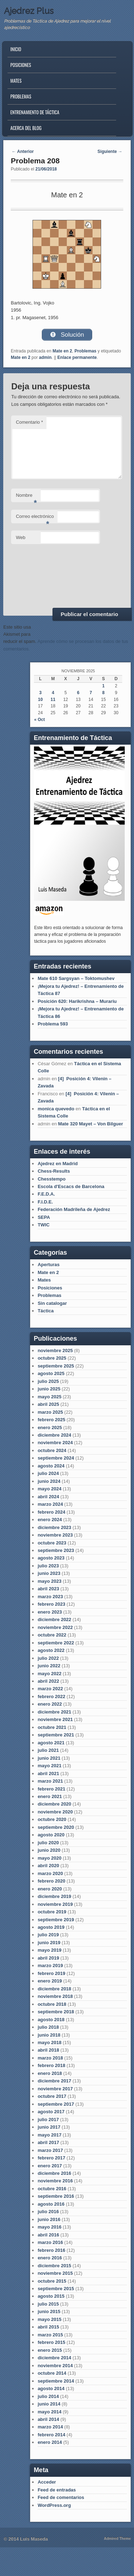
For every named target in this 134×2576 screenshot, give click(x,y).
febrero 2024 (51, 1512)
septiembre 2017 (56, 2104)
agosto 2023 (51, 1558)
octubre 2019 (52, 1911)
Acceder (47, 2482)
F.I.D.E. (45, 1202)
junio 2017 (49, 2127)
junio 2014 (49, 2404)
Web (20, 537)
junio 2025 (49, 1389)
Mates (15, 80)
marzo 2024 (50, 1504)
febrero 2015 (51, 2342)
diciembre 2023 (54, 1527)
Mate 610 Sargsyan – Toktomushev (76, 978)
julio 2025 (48, 1381)
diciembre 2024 (54, 1435)
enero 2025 (50, 1427)
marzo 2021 (50, 1781)
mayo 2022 (49, 1673)
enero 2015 (50, 2350)
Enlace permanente (77, 357)
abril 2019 (48, 1958)
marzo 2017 (50, 2150)
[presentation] (40, 575)
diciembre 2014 (54, 2357)
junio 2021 (49, 1758)
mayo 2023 (49, 1581)
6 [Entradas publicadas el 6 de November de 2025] (78, 692)
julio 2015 (48, 2304)
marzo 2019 (50, 1965)
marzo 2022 (50, 1688)
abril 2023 (48, 1588)
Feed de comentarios (61, 2497)
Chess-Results (54, 1171)
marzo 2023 (50, 1596)
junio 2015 (49, 2311)
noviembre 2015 (55, 2273)
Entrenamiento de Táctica (34, 112)
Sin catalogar (52, 1303)
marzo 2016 (50, 2242)
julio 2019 (48, 1934)
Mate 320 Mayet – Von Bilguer (90, 1123)
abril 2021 (48, 1773)
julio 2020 (48, 1842)
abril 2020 (48, 1865)
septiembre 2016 (56, 2196)
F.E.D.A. (46, 1194)
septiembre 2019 (56, 1919)
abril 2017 (48, 2142)
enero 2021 (50, 1796)
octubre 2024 (52, 1450)
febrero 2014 (51, 2434)
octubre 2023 (52, 1543)
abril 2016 (48, 2235)
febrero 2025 (51, 1419)
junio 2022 (49, 1665)
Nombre (26, 497)
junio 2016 (49, 2219)
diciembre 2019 (54, 1896)
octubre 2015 (52, 2281)
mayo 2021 (49, 1765)
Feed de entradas (57, 2490)
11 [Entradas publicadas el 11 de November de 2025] (53, 699)
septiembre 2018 (56, 2011)
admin (45, 357)
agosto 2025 (51, 1373)
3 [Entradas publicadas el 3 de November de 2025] (40, 692)
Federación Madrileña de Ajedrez (74, 1209)
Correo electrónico (35, 518)
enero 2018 (50, 2073)
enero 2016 (50, 2257)
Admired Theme (117, 2539)
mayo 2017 (49, 2135)
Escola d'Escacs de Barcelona (71, 1186)
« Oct (39, 719)
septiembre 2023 (56, 1550)
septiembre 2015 (56, 2288)
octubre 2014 (52, 2373)
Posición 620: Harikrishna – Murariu (77, 1001)
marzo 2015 (50, 2334)
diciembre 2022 (54, 1619)
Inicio (15, 49)
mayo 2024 (49, 1488)
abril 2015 (48, 2327)
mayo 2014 (49, 2411)
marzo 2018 (50, 2058)
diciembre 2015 (54, 2265)
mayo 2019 (49, 1950)
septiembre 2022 (56, 1642)
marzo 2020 (50, 1873)
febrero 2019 (51, 1973)
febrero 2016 (51, 2250)
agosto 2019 (51, 1927)
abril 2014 (48, 2419)
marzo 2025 (50, 1412)
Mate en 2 (62, 351)
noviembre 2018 (55, 1996)
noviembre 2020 (55, 1812)
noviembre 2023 (55, 1535)
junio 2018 (49, 2035)
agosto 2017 (51, 2111)
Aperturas (48, 1264)
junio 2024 (49, 1481)
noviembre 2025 (55, 1350)
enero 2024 (50, 1519)
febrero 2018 (51, 2065)
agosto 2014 (51, 2388)
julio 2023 (48, 1565)
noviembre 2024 (55, 1442)
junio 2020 (49, 1850)
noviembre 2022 (55, 1627)
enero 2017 (50, 2165)
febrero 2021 (51, 1789)
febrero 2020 (51, 1881)
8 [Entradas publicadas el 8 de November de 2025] (103, 692)
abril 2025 (48, 1404)
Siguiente (110, 151)
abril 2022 (48, 1681)
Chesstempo (51, 1179)
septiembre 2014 (56, 2381)
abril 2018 (48, 2050)
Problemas (20, 96)
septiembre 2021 (56, 1735)
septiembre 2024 (56, 1458)
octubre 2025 (52, 1358)
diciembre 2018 (54, 1988)
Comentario (29, 422)
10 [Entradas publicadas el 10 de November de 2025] (40, 699)
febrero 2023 (51, 1604)
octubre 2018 (52, 2004)
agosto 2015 (51, 2296)
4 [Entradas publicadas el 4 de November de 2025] (53, 692)
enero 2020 (50, 1889)
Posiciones (20, 64)
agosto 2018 (51, 2019)
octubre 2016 (52, 2188)
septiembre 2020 (56, 1827)
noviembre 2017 (55, 2088)
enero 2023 (50, 1612)
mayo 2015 (49, 2319)
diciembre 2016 (54, 2173)
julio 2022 (48, 1658)
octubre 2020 (52, 1819)
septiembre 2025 (56, 1366)
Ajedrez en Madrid (58, 1163)
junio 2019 (49, 1942)
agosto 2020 (51, 1834)
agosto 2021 (51, 1742)
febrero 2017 (51, 2158)
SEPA (44, 1217)
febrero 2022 (51, 1696)
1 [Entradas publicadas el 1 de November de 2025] (103, 685)
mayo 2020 (49, 1858)
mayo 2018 (49, 2042)
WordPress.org (54, 2505)
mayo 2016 (49, 2227)
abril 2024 (48, 1496)
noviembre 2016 (55, 2180)
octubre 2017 (52, 2096)
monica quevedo (56, 1108)
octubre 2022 (52, 1635)
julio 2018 (48, 2027)
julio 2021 (48, 1750)
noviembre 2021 (55, 1719)
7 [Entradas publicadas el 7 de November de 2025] (91, 692)
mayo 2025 (49, 1396)
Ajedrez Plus (29, 11)
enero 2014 (50, 2442)
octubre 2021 (52, 1727)
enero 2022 (50, 1704)
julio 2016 (48, 2211)
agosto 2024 (51, 1466)
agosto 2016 (51, 2204)
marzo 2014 (50, 2427)
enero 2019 (50, 1981)
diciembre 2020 (54, 1804)
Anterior (23, 151)
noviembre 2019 (55, 1904)
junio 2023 (49, 1573)
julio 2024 (48, 1473)
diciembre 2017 (54, 2081)
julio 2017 (48, 2119)
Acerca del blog (25, 127)
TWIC (43, 1224)
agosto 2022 (51, 1650)
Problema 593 (53, 1024)
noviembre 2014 (55, 2365)
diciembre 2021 (54, 1712)
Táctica (46, 1310)
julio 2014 (48, 2396)
